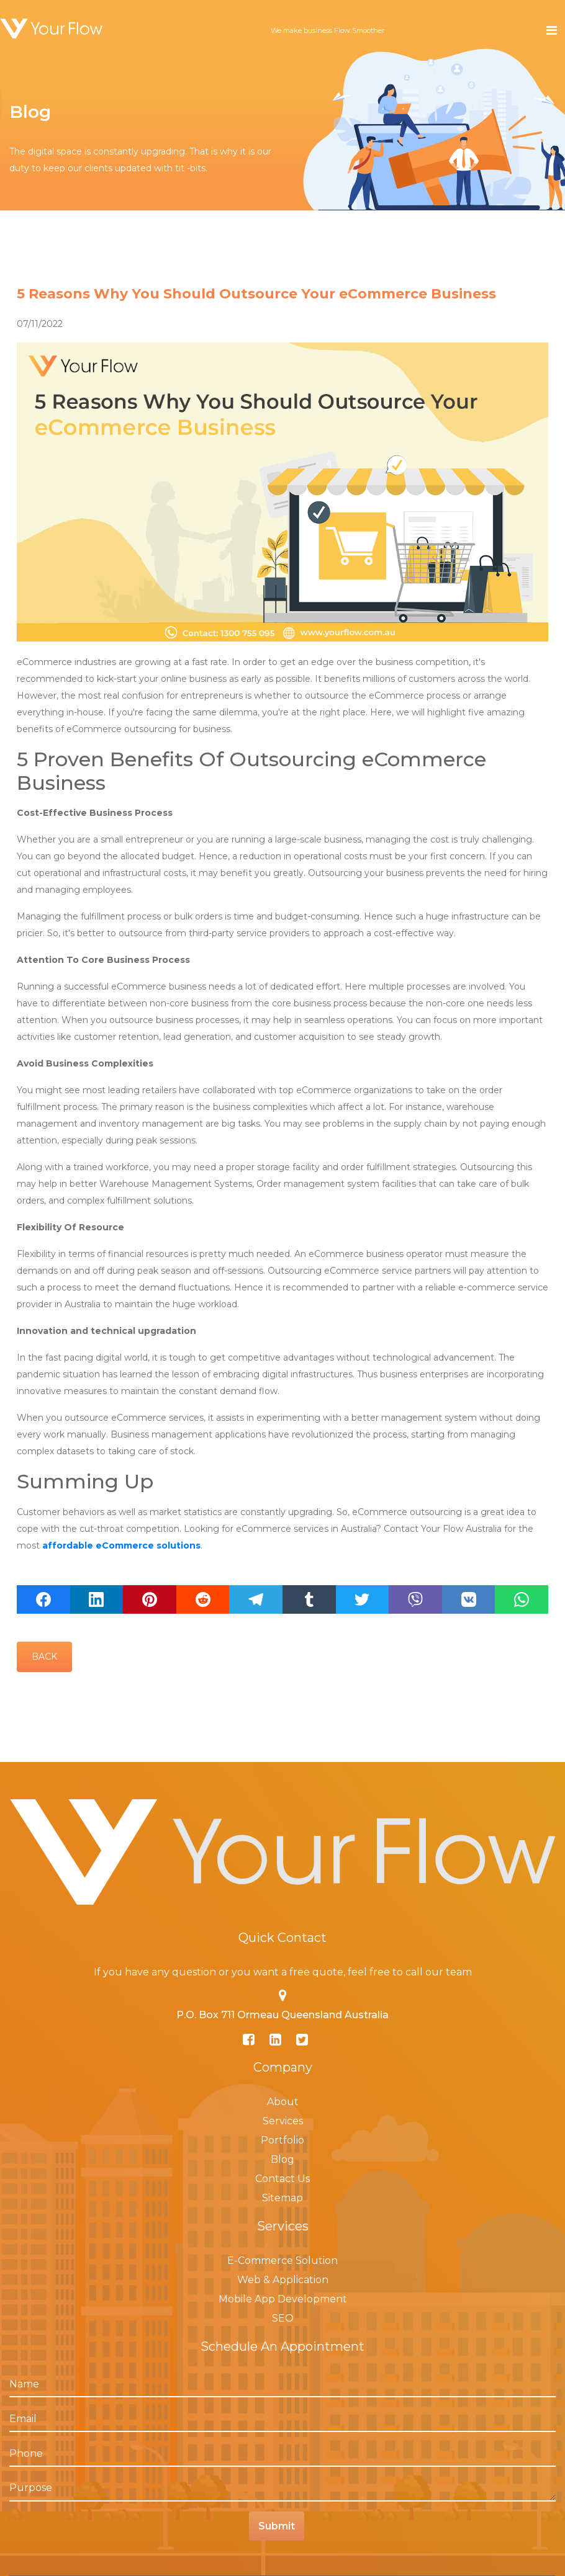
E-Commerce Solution (282, 2260)
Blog (282, 2159)
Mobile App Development (283, 2299)
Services (283, 2121)
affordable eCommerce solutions (121, 1545)
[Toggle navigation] (551, 30)
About (283, 2102)
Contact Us (282, 2179)
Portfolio (282, 2140)
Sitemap (282, 2198)
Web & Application (282, 2280)
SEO (283, 2318)
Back (44, 1656)
